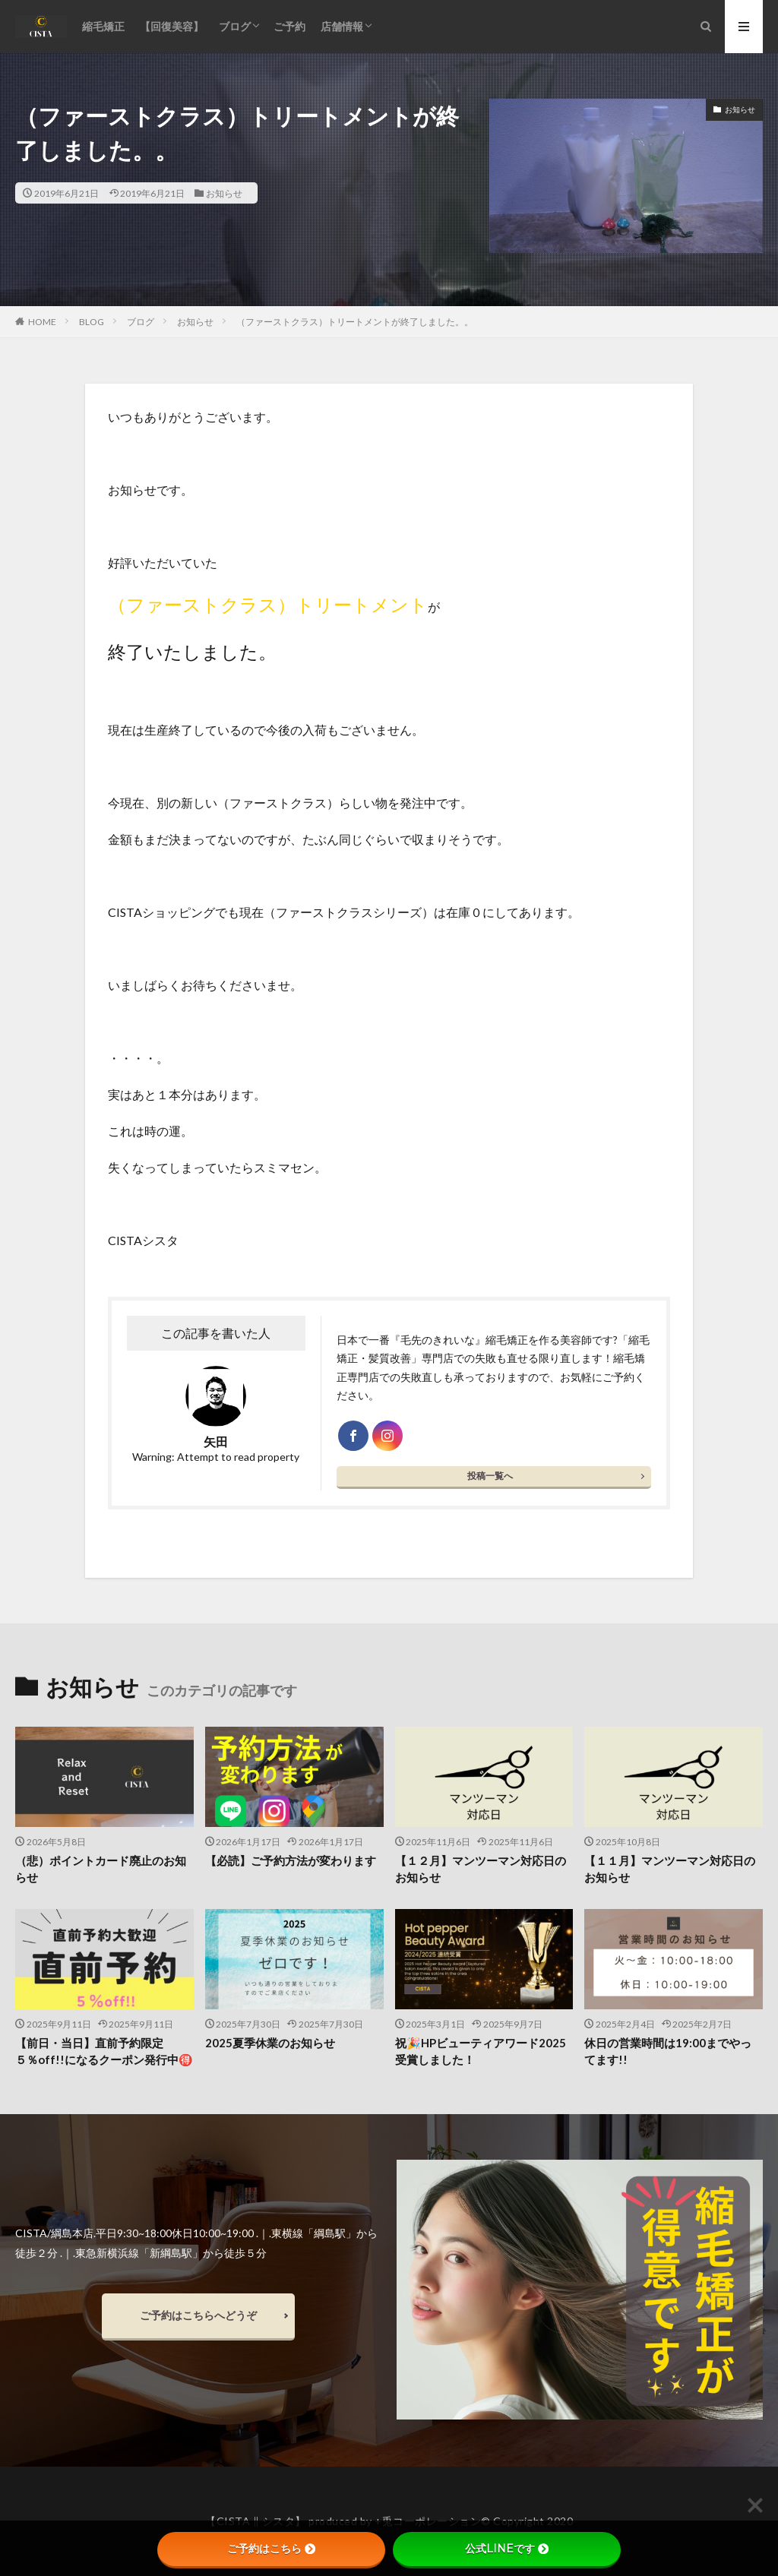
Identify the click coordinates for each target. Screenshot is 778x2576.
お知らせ (224, 193)
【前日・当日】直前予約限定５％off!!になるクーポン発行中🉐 (104, 2051)
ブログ (235, 26)
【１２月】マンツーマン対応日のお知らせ (480, 1869)
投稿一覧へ (490, 1475)
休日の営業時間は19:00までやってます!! (667, 2051)
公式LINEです (507, 2548)
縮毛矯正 (103, 26)
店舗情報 (342, 26)
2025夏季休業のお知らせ (270, 2043)
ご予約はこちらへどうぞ (198, 2315)
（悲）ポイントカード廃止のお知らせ (100, 1869)
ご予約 (289, 26)
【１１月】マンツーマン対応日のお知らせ (669, 1869)
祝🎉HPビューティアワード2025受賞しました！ (480, 2051)
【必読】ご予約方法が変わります (290, 1860)
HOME (42, 321)
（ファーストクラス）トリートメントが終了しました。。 (354, 321)
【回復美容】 (172, 26)
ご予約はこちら (271, 2548)
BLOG (91, 321)
